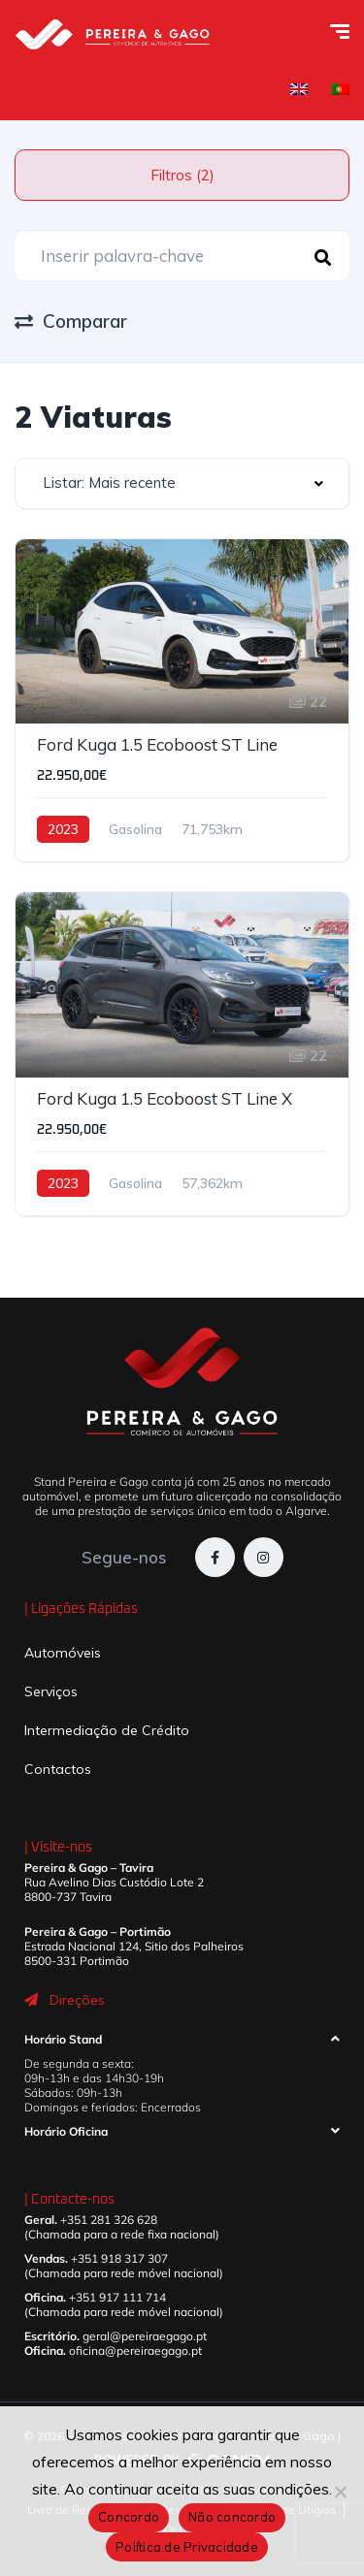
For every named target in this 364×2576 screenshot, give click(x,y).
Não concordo (232, 2517)
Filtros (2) (182, 175)
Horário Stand (63, 2039)
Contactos (57, 1769)
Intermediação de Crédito (106, 1730)
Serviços (51, 1691)
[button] (182, 2044)
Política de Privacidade (187, 2547)
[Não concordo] (339, 2491)
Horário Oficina (66, 2131)
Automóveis (62, 1652)
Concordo (128, 2517)
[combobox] (182, 483)
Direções (77, 2000)
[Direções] (31, 2000)
